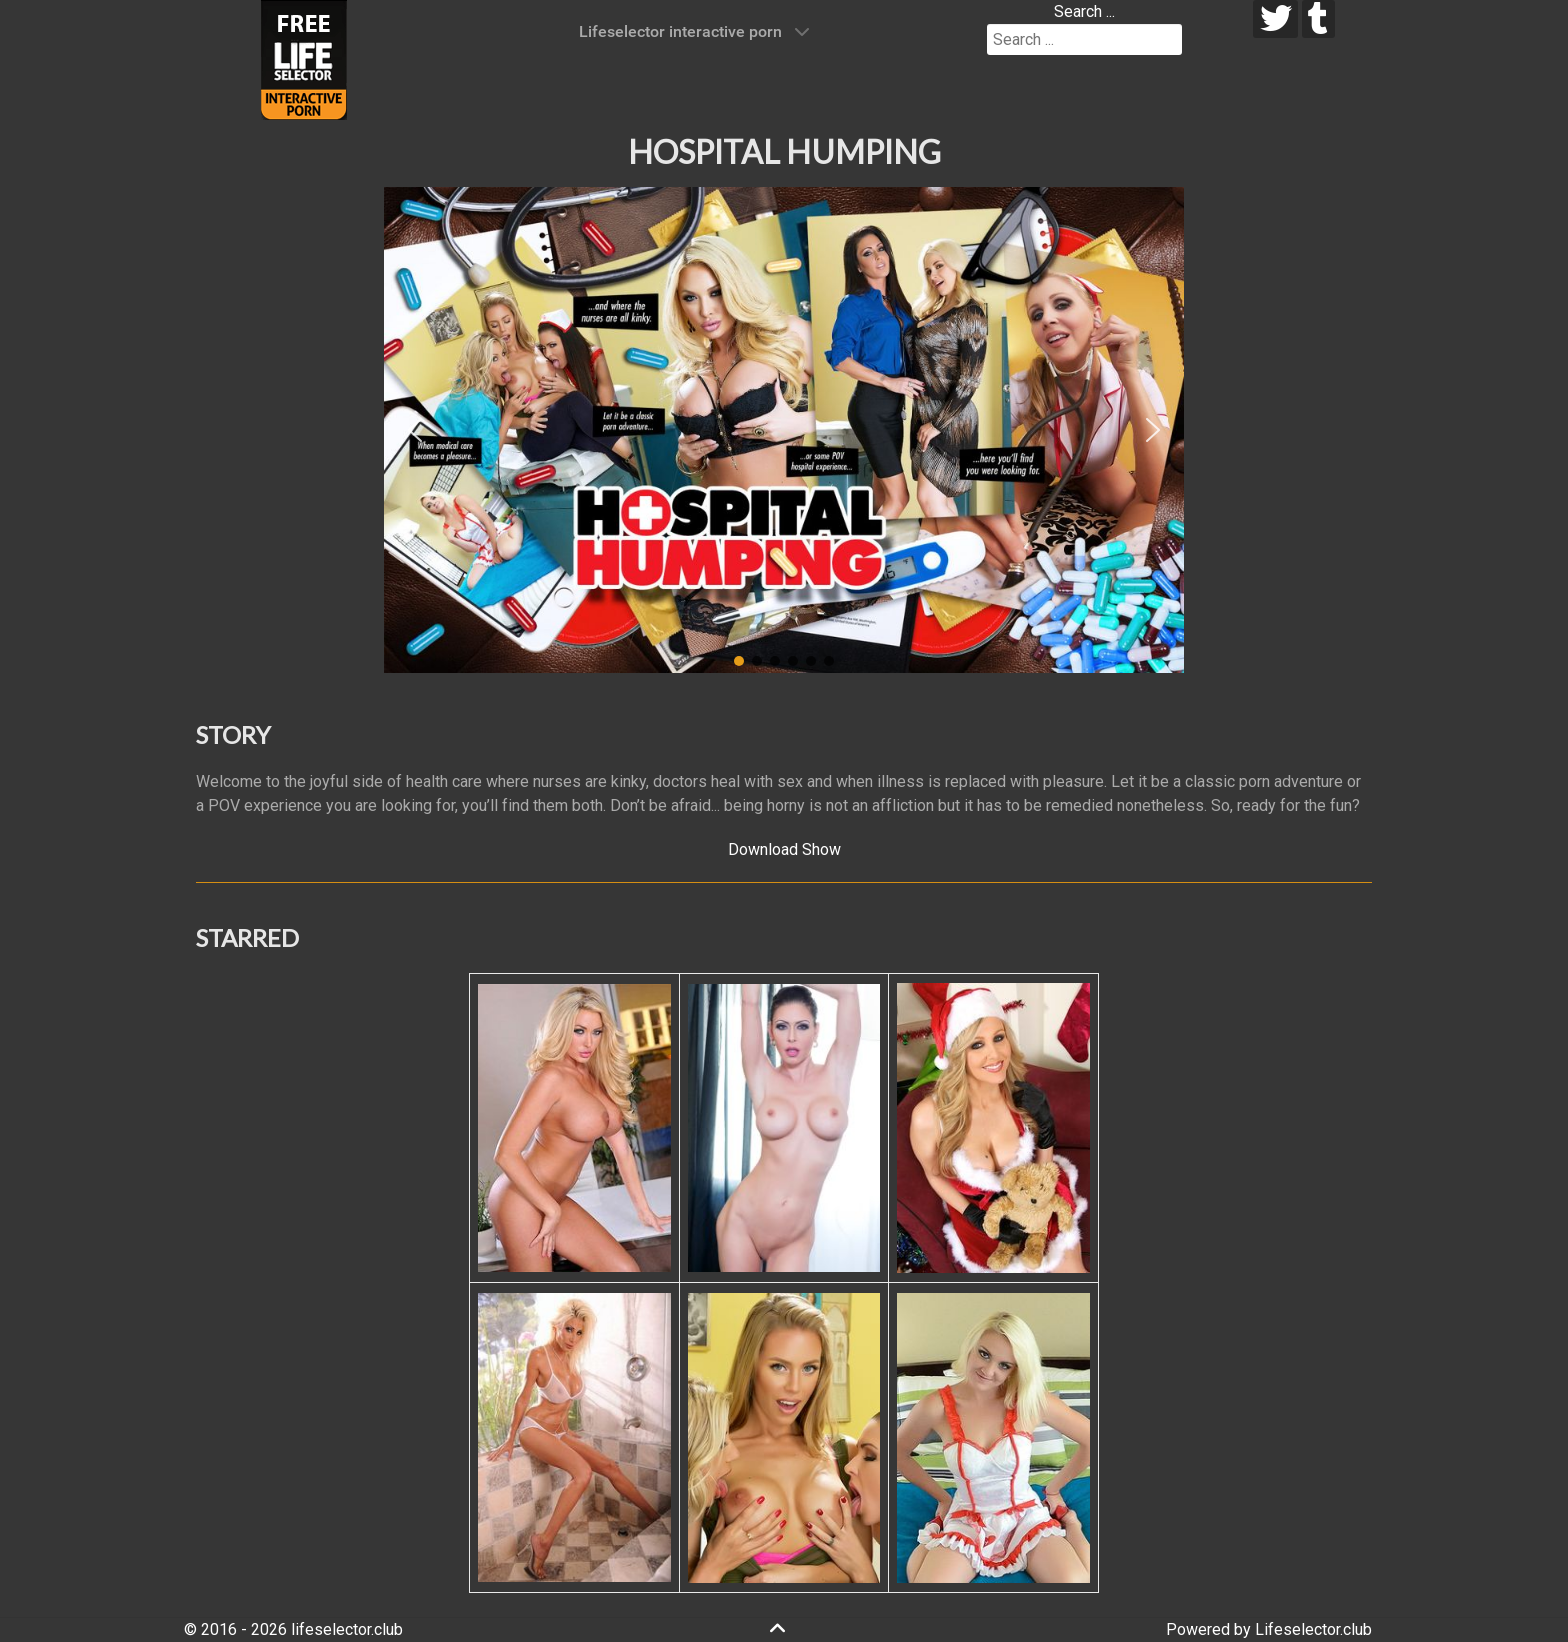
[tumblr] (1318, 19)
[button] (415, 430)
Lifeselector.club (1313, 1629)
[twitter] (1275, 19)
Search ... (1084, 11)
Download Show (784, 849)
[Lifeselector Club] (304, 58)
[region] (784, 430)
